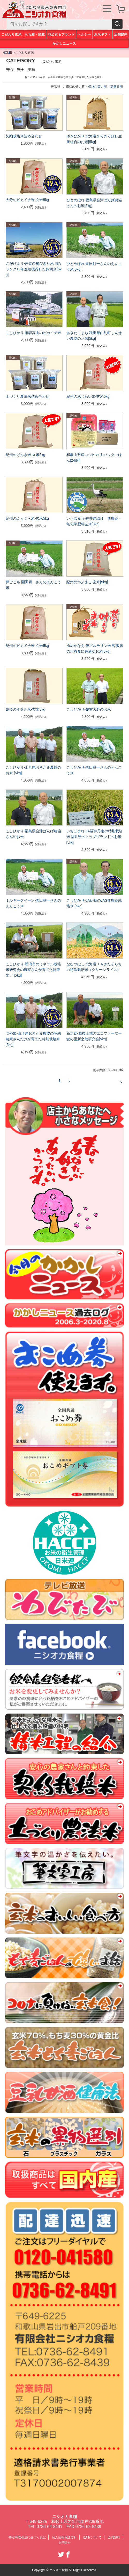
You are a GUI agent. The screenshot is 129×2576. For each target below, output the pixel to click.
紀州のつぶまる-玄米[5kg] (87, 582)
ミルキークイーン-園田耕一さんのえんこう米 (33, 903)
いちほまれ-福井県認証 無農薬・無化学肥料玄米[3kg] (94, 521)
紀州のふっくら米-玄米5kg (27, 518)
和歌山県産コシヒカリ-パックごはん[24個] (94, 457)
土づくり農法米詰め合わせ (27, 396)
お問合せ (64, 2542)
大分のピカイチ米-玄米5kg (27, 200)
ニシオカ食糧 (64, 2516)
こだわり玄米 (11, 34)
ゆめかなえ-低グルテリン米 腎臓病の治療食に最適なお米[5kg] (94, 648)
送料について (92, 2537)
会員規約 (114, 2537)
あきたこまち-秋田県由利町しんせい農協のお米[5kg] (94, 335)
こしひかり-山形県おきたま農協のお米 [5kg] (33, 770)
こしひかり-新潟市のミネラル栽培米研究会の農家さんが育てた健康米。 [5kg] (33, 969)
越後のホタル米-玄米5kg (25, 709)
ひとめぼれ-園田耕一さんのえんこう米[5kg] (94, 266)
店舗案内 (120, 34)
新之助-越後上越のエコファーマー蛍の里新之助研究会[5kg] (94, 1036)
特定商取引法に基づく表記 (27, 2537)
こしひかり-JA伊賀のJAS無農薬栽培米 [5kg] (94, 903)
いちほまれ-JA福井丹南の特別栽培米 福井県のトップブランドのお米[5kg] (94, 836)
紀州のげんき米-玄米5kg (25, 455)
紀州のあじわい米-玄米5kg (88, 396)
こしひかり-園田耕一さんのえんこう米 (94, 770)
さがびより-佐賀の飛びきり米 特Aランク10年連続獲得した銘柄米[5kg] (34, 269)
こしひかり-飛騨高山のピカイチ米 (33, 333)
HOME (7, 52)
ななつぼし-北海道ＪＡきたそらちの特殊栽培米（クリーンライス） (94, 967)
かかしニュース (64, 43)
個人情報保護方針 (64, 2537)
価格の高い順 (97, 86)
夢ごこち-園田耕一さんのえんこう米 (33, 585)
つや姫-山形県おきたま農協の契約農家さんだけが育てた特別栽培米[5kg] (33, 1039)
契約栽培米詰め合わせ (24, 136)
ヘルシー (84, 34)
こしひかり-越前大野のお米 (88, 709)
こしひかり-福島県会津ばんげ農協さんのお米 (33, 834)
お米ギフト (102, 34)
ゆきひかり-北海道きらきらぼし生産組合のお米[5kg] (94, 139)
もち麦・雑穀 (34, 34)
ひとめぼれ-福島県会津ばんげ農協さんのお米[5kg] (94, 203)
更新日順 (116, 86)
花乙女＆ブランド (61, 34)
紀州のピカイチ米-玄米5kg (27, 646)
